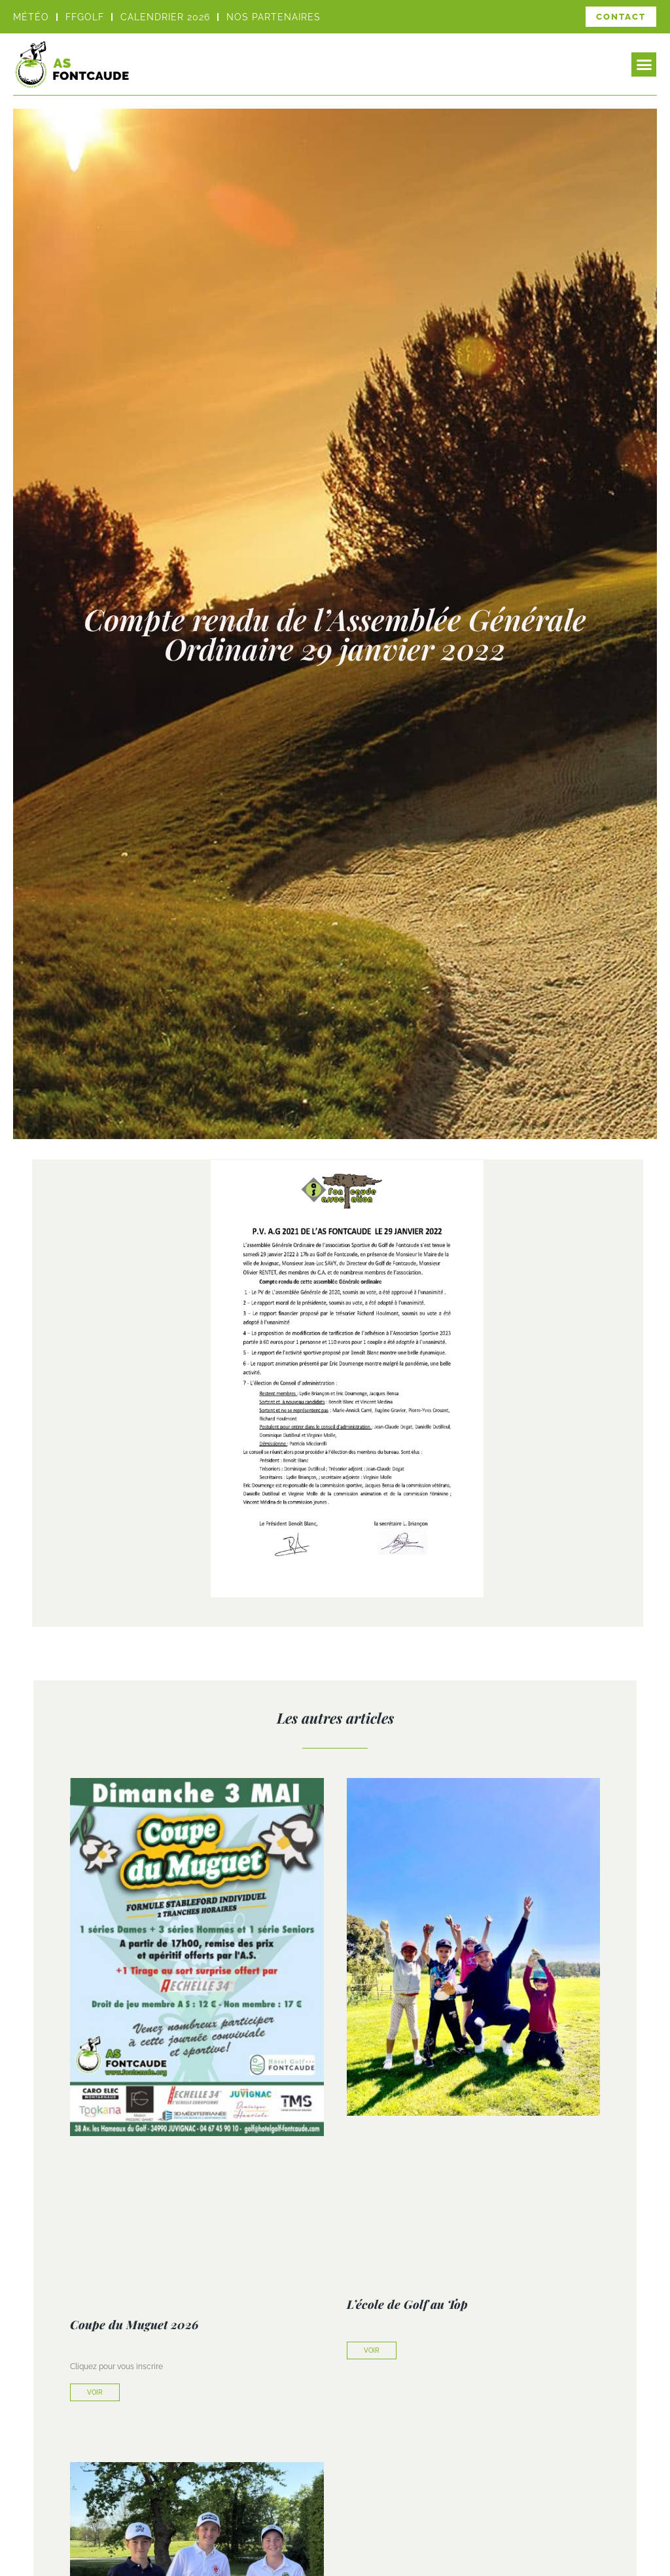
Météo (31, 17)
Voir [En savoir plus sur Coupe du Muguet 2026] (95, 2392)
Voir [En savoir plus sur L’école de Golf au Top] (371, 2350)
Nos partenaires (273, 17)
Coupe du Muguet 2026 (134, 2324)
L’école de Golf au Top (407, 2304)
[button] (644, 65)
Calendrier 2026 (165, 17)
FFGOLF (84, 17)
